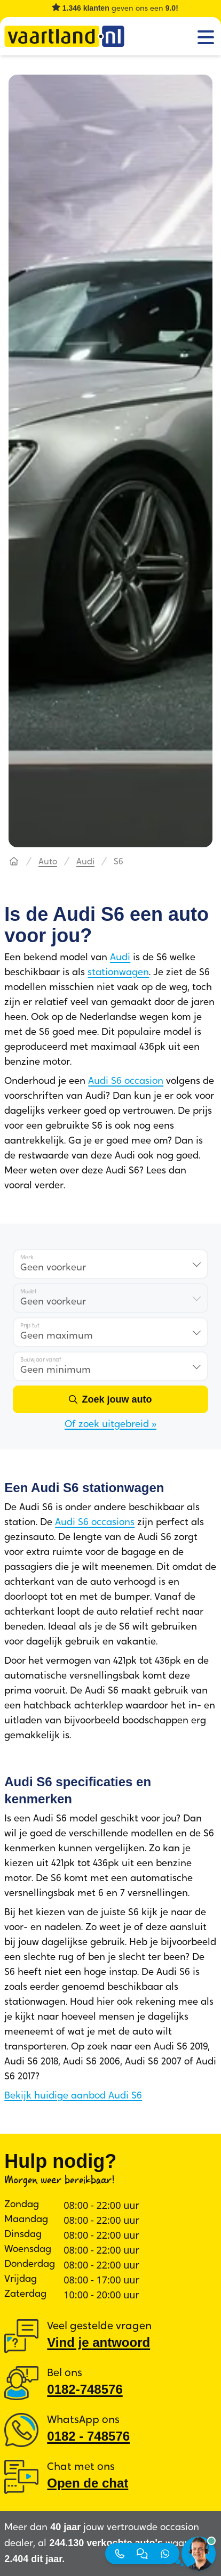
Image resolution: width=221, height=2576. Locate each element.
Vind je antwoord (98, 2342)
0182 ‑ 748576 (88, 2436)
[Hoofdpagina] (14, 862)
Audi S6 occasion (125, 1081)
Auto (47, 862)
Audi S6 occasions (95, 1523)
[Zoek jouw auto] (110, 1399)
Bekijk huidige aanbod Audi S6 (73, 2096)
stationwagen (118, 973)
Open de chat (87, 2483)
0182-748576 (84, 2389)
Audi (85, 862)
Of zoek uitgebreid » (110, 1425)
